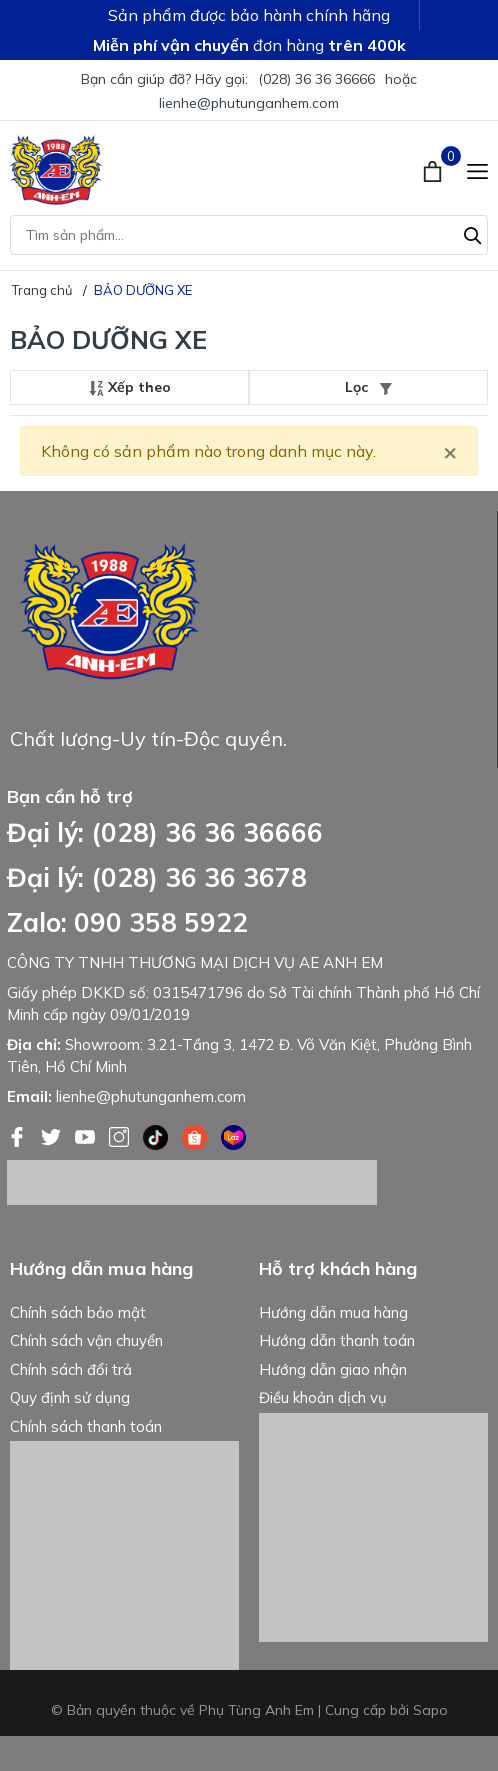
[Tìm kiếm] (473, 233)
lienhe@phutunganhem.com (249, 103)
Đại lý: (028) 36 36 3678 (157, 877)
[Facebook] (19, 1135)
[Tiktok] (157, 1135)
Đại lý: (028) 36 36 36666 (165, 832)
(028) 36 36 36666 (316, 79)
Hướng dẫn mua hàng (333, 1312)
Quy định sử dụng (70, 1397)
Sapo (430, 1710)
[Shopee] (196, 1135)
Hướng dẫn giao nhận (333, 1369)
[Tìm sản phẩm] (249, 235)
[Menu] (477, 170)
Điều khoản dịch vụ (323, 1397)
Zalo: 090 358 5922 (127, 922)
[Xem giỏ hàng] (434, 170)
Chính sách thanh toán (86, 1426)
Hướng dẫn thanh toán (337, 1340)
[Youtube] (87, 1135)
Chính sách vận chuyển (86, 1340)
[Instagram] (121, 1135)
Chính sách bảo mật (78, 1312)
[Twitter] (53, 1135)
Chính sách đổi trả (71, 1369)
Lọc (368, 387)
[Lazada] (233, 1135)
